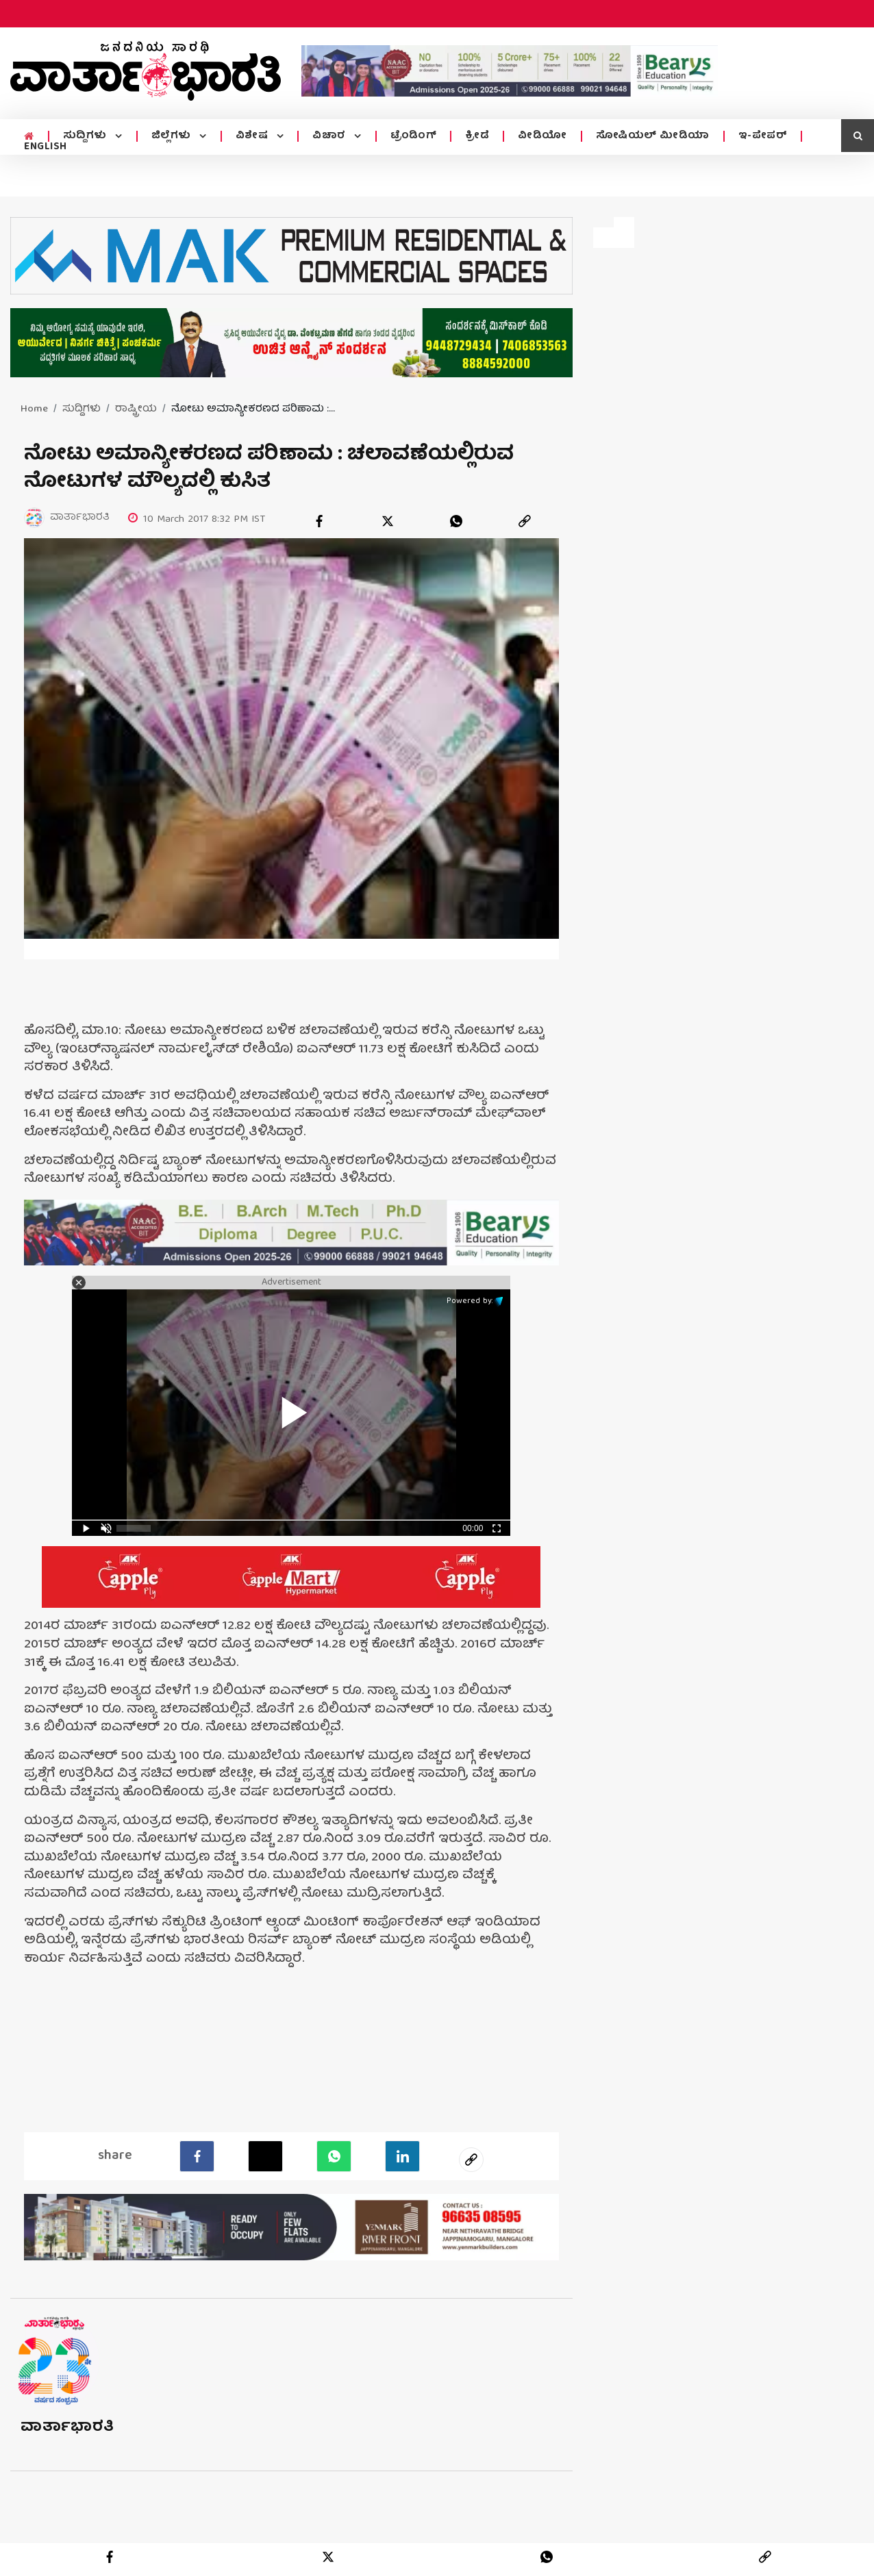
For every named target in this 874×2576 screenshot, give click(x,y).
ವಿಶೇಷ (253, 136)
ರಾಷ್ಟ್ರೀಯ (136, 409)
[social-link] (471, 2159)
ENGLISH (45, 147)
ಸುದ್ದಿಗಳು (86, 136)
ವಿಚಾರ (330, 136)
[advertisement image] (509, 71)
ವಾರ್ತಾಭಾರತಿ (67, 2427)
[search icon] (857, 135)
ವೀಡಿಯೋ (542, 136)
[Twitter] (265, 2155)
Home (34, 409)
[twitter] (387, 521)
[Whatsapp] (333, 2155)
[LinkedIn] (402, 2155)
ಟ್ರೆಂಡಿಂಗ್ (413, 136)
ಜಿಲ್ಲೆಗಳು (173, 136)
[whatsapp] (456, 521)
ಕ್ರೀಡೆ (477, 136)
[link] (524, 521)
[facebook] (319, 521)
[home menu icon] (29, 137)
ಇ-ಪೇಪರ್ (763, 136)
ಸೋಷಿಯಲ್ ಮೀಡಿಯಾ (653, 136)
